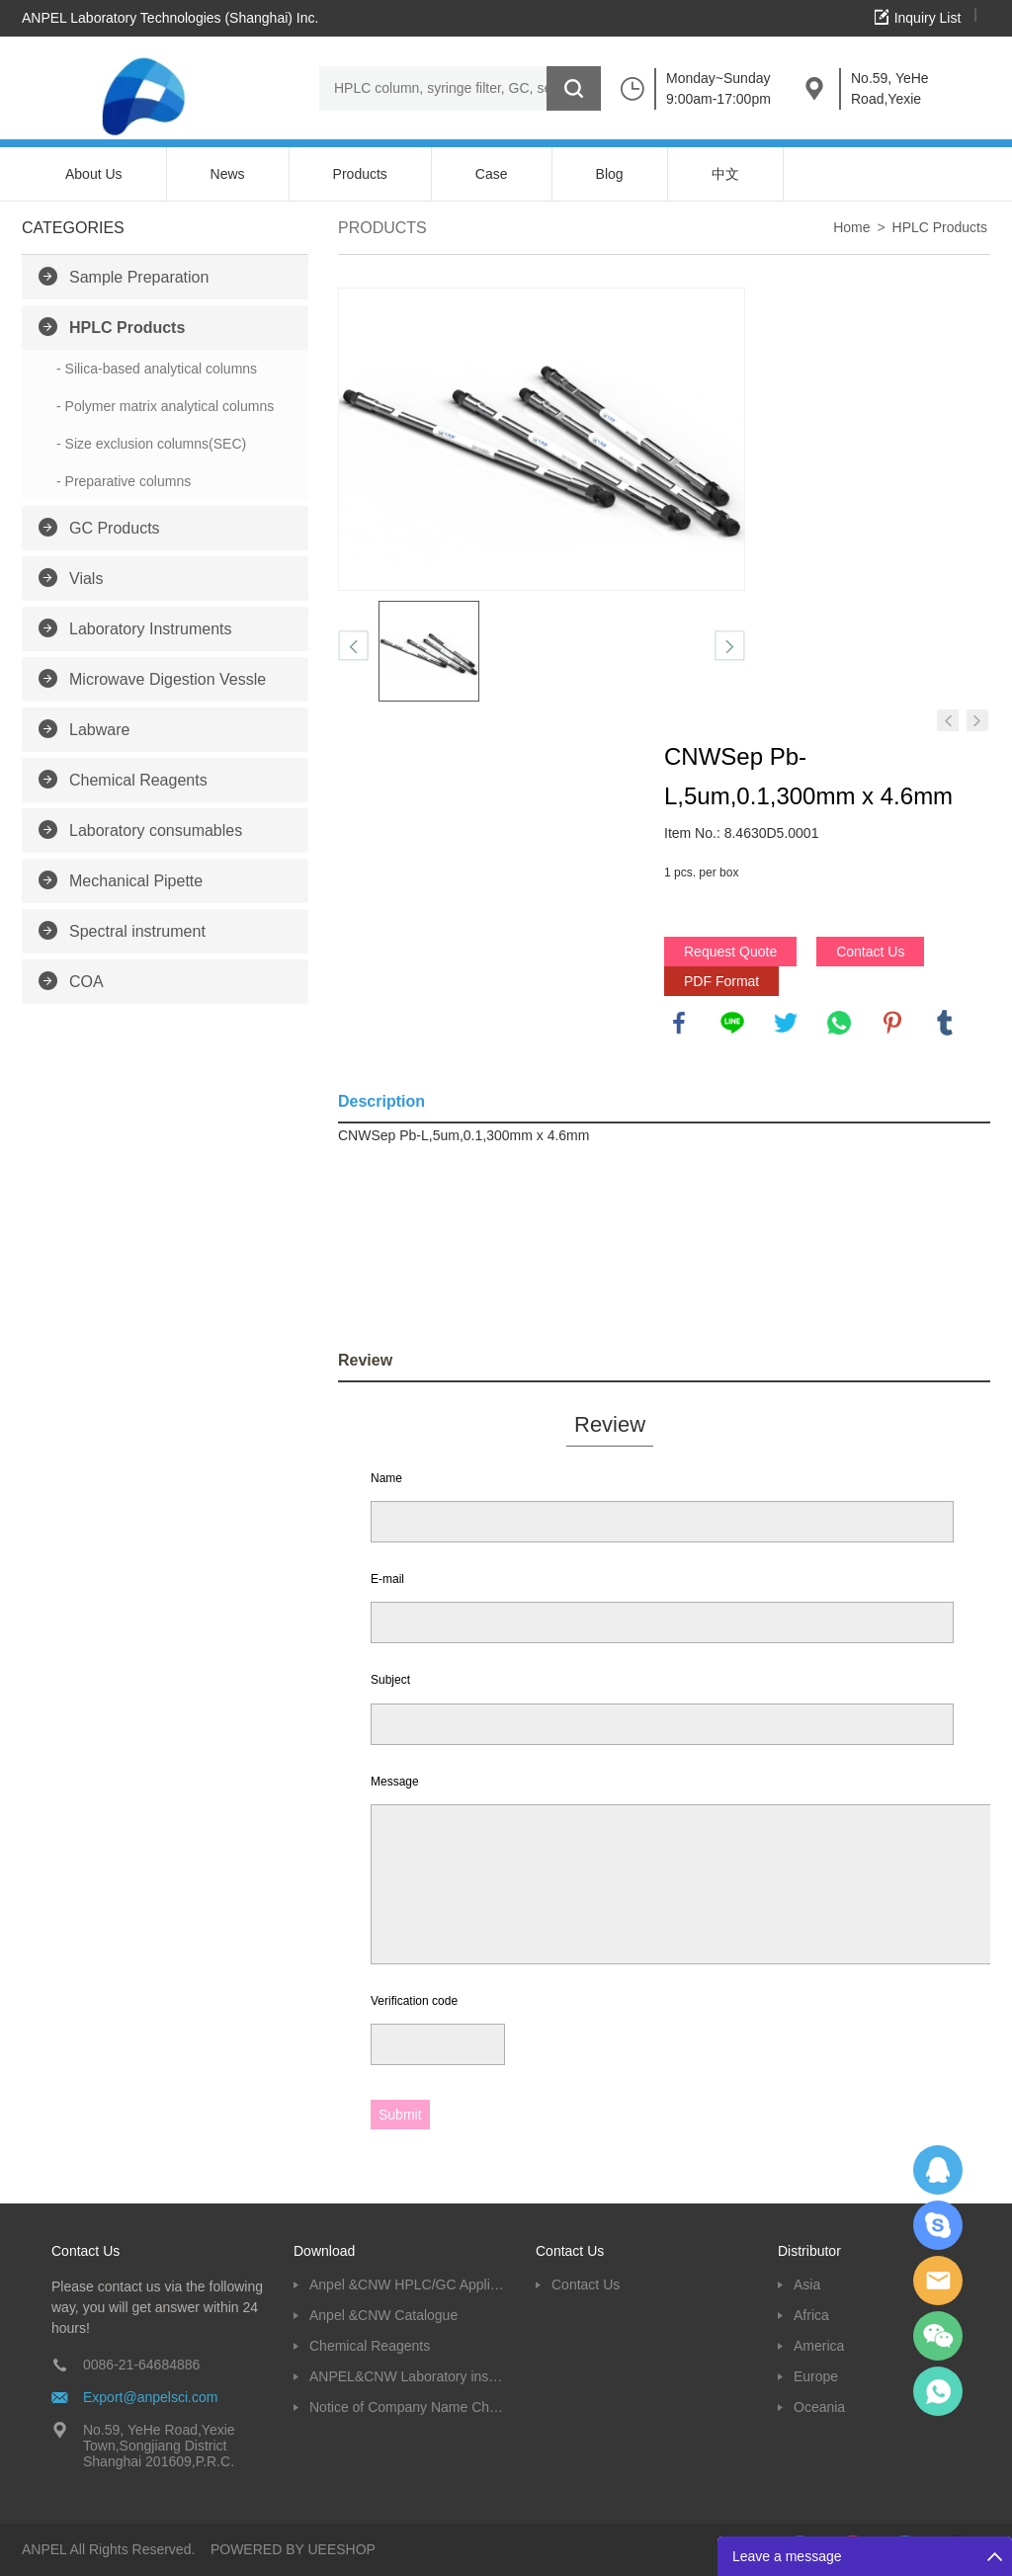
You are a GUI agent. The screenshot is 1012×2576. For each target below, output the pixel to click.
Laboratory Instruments (150, 629)
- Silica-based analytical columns (156, 368)
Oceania (819, 2407)
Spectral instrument (137, 931)
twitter (786, 1023)
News (228, 174)
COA (86, 981)
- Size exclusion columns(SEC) (151, 444)
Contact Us (870, 951)
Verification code (414, 2001)
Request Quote (730, 951)
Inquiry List (928, 18)
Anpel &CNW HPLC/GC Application (407, 2284)
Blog (610, 174)
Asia (807, 2284)
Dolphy (938, 2170)
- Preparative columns (123, 481)
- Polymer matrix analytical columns (165, 406)
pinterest (892, 1023)
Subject (390, 1680)
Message (395, 1781)
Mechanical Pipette (136, 881)
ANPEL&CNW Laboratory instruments (407, 2376)
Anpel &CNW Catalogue (383, 2315)
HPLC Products (127, 327)
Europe (816, 2376)
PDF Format (721, 981)
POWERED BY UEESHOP (293, 2549)
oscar (938, 2391)
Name (386, 1478)
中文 (725, 174)
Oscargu (938, 2225)
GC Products (114, 528)
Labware (99, 729)
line (732, 1023)
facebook (679, 1023)
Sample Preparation (139, 277)
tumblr (945, 1023)
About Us (94, 174)
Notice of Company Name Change (407, 2407)
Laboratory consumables (155, 830)
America (819, 2346)
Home (851, 227)
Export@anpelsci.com (150, 2397)
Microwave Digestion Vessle (167, 679)
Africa (811, 2315)
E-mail (387, 1579)
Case (491, 174)
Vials (86, 578)
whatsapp (839, 1023)
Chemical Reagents (138, 780)
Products (360, 174)
